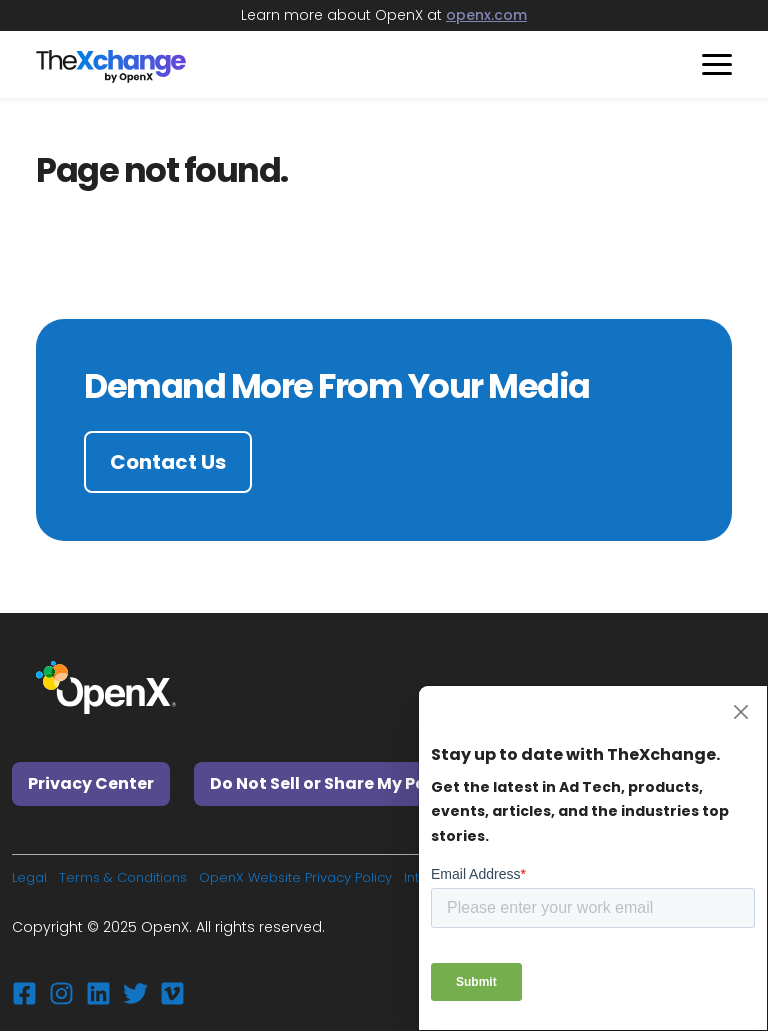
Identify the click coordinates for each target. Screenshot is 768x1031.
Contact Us (168, 462)
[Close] (740, 712)
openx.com (486, 15)
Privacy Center (91, 783)
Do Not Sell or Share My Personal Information (399, 783)
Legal (29, 877)
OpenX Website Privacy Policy (295, 877)
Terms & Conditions (123, 877)
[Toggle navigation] (709, 64)
